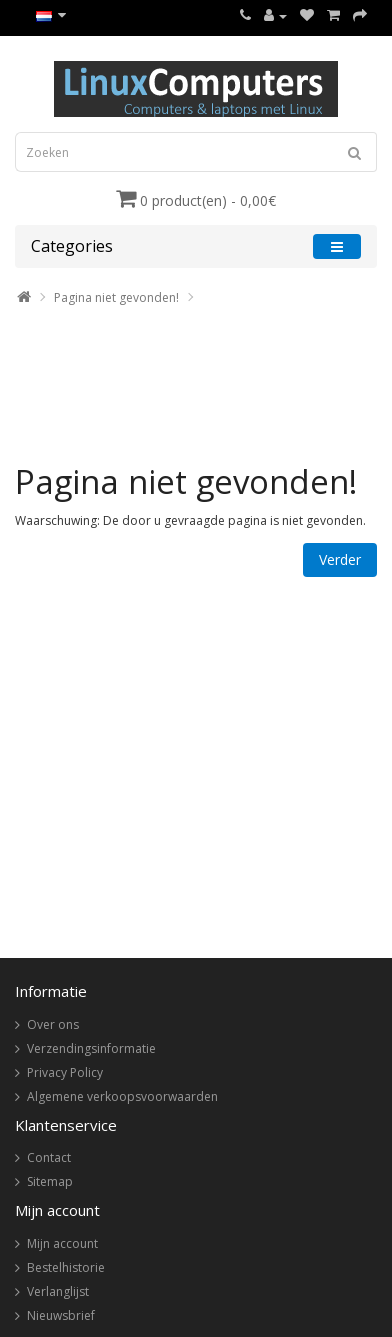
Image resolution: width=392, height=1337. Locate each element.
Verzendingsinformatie (91, 1048)
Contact (49, 1157)
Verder (340, 559)
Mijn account (62, 1243)
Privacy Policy (65, 1072)
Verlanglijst (58, 1291)
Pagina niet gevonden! (116, 297)
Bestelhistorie (66, 1267)
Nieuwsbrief (61, 1315)
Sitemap (50, 1181)
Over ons (53, 1024)
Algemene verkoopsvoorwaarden (122, 1096)
